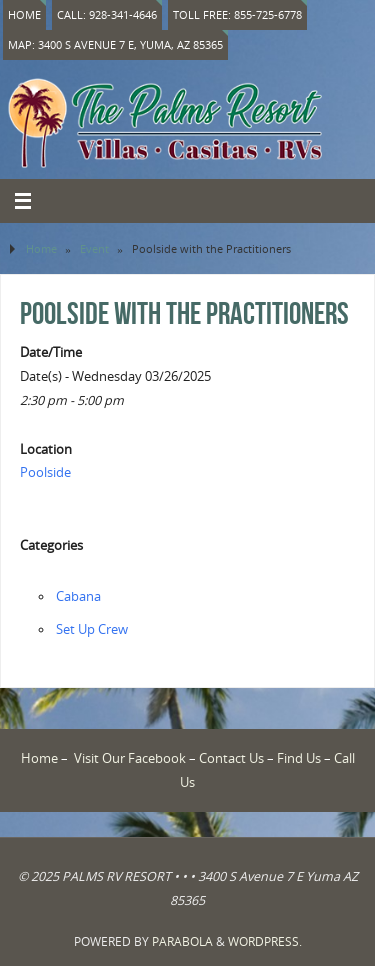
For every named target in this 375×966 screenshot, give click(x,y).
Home (24, 14)
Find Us (299, 758)
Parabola (182, 941)
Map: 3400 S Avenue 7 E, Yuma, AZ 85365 (115, 44)
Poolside (45, 472)
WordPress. (265, 941)
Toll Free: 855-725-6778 (237, 14)
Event (94, 248)
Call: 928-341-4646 (107, 14)
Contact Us (231, 758)
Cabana (78, 596)
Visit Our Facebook (130, 758)
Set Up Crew (92, 629)
